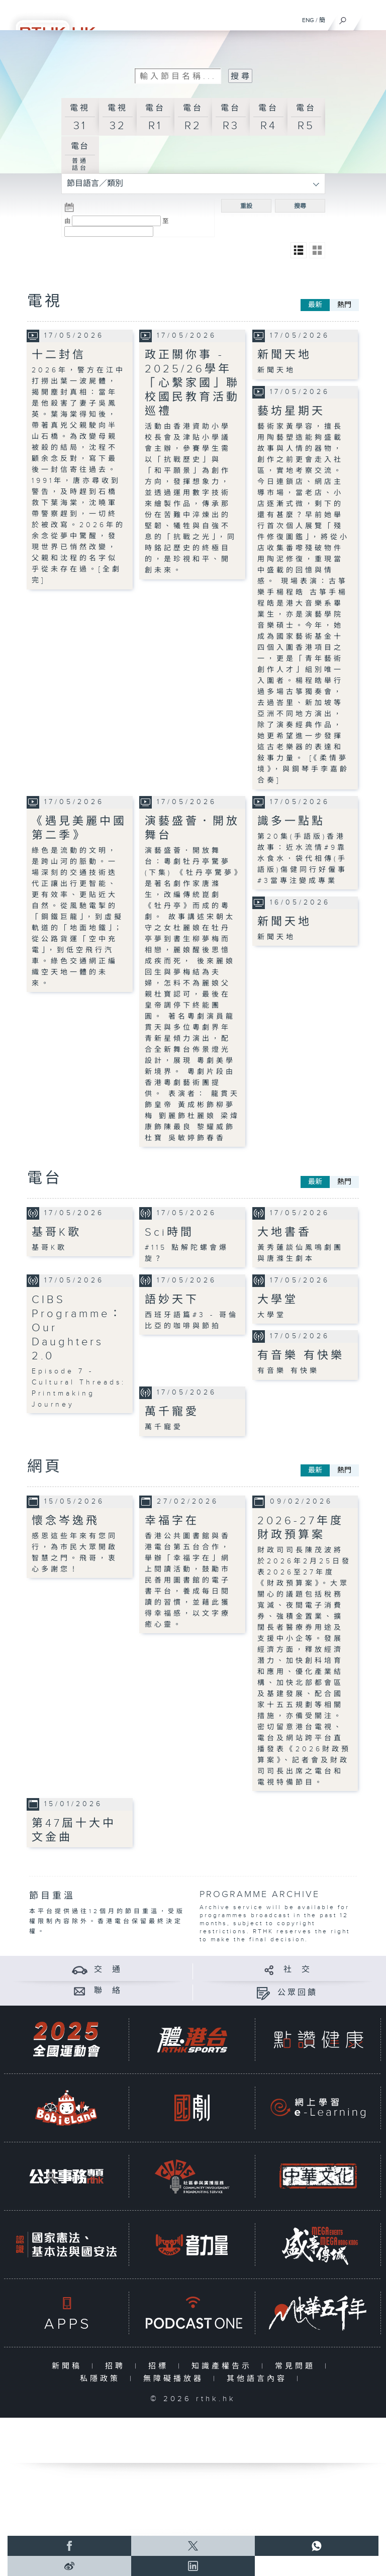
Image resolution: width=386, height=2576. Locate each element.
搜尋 (300, 206)
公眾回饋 (297, 1993)
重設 (246, 206)
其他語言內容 (259, 2378)
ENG (308, 20)
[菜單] (372, 18)
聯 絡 (108, 1991)
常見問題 (297, 2366)
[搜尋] (343, 18)
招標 (160, 2366)
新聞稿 (69, 2366)
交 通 (108, 1969)
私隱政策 (102, 2378)
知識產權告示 (223, 2366)
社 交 (297, 1969)
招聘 (117, 2366)
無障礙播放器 (175, 2378)
